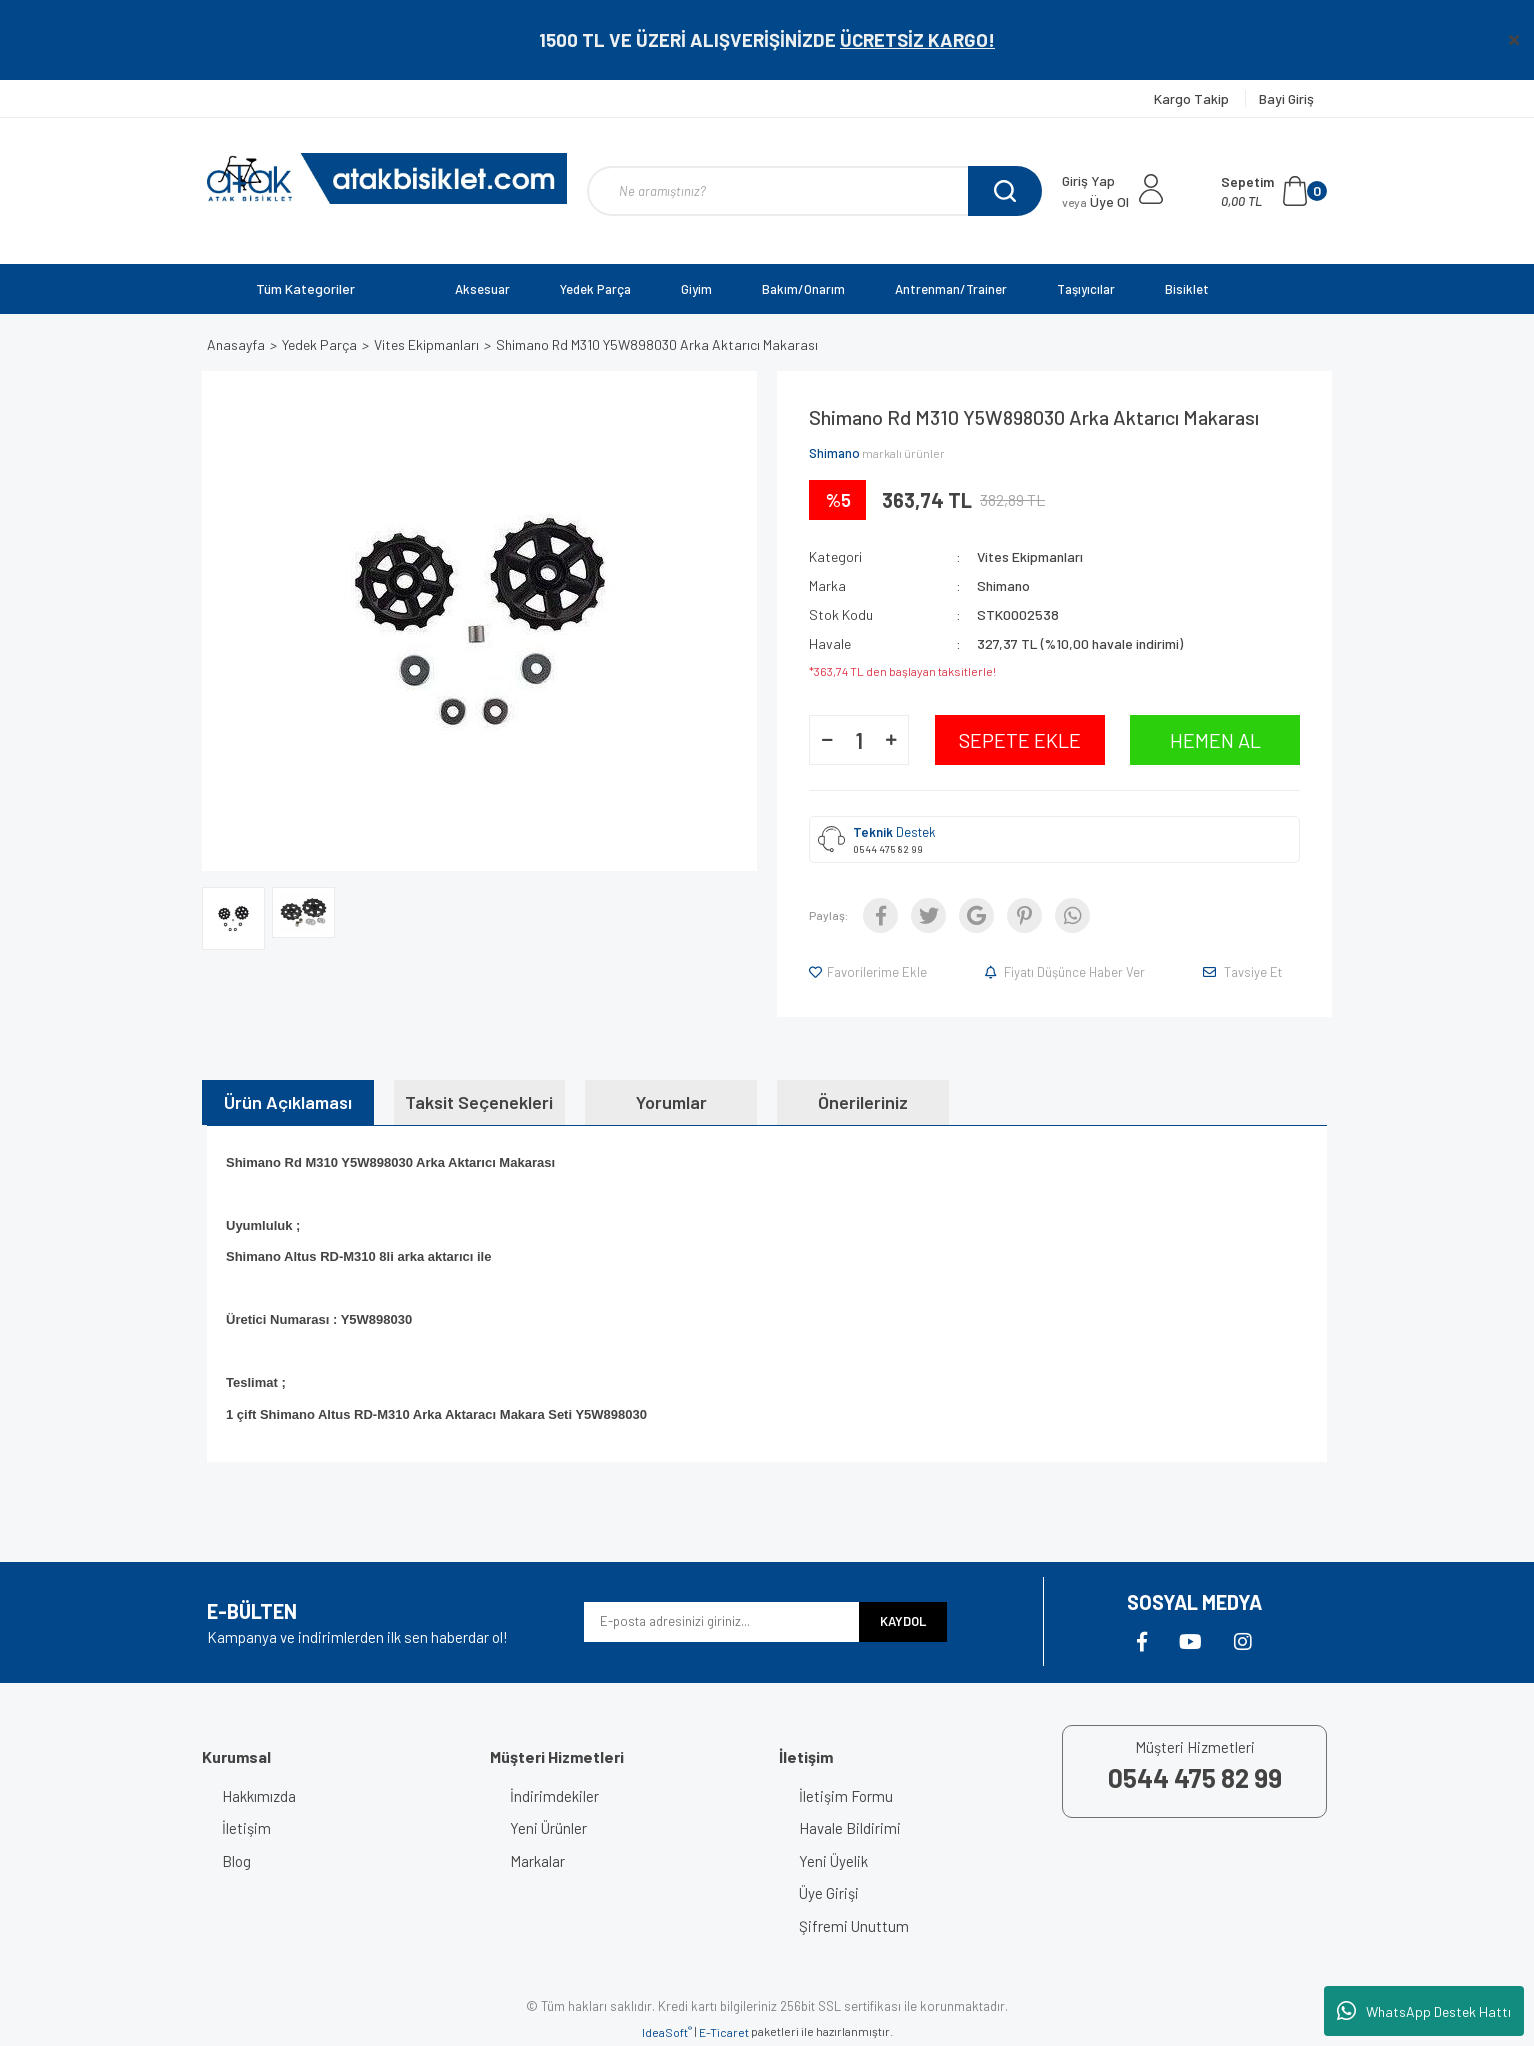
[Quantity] (859, 740)
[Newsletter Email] (721, 1622)
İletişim (246, 1828)
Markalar (537, 1861)
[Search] (814, 191)
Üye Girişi (829, 1893)
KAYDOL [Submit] (903, 1621)
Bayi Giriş (1286, 98)
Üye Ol (1095, 201)
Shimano (834, 453)
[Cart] (1274, 191)
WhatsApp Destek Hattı (1424, 2011)
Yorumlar (671, 1102)
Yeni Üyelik (833, 1861)
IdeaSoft (667, 2032)
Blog (236, 1861)
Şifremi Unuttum (854, 1926)
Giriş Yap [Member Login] (1088, 180)
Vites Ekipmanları (1030, 556)
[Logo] (387, 178)
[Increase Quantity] (891, 740)
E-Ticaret (724, 2032)
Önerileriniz (863, 1102)
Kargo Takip (1193, 98)
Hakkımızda (259, 1796)
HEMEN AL (1215, 740)
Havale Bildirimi (850, 1828)
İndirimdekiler (554, 1796)
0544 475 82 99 (888, 849)
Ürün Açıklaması (288, 1102)
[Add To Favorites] (869, 972)
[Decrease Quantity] (827, 740)
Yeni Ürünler (548, 1828)
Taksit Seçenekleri (479, 1102)
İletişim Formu (846, 1796)
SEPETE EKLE (1020, 740)
